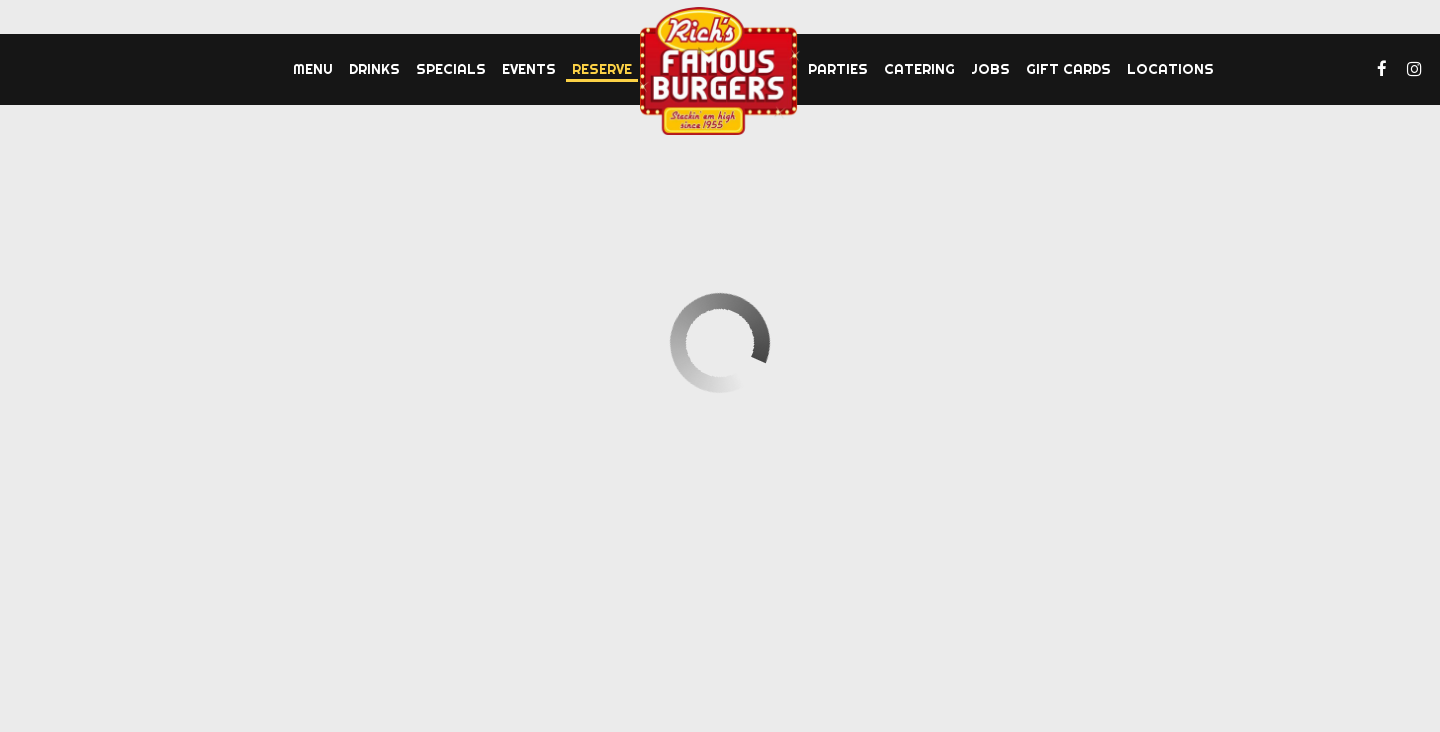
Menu (313, 69)
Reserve (602, 69)
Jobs (990, 69)
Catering (919, 69)
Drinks (374, 69)
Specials (451, 69)
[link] (720, 71)
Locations (1170, 69)
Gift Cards (1068, 69)
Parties (838, 69)
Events (529, 69)
